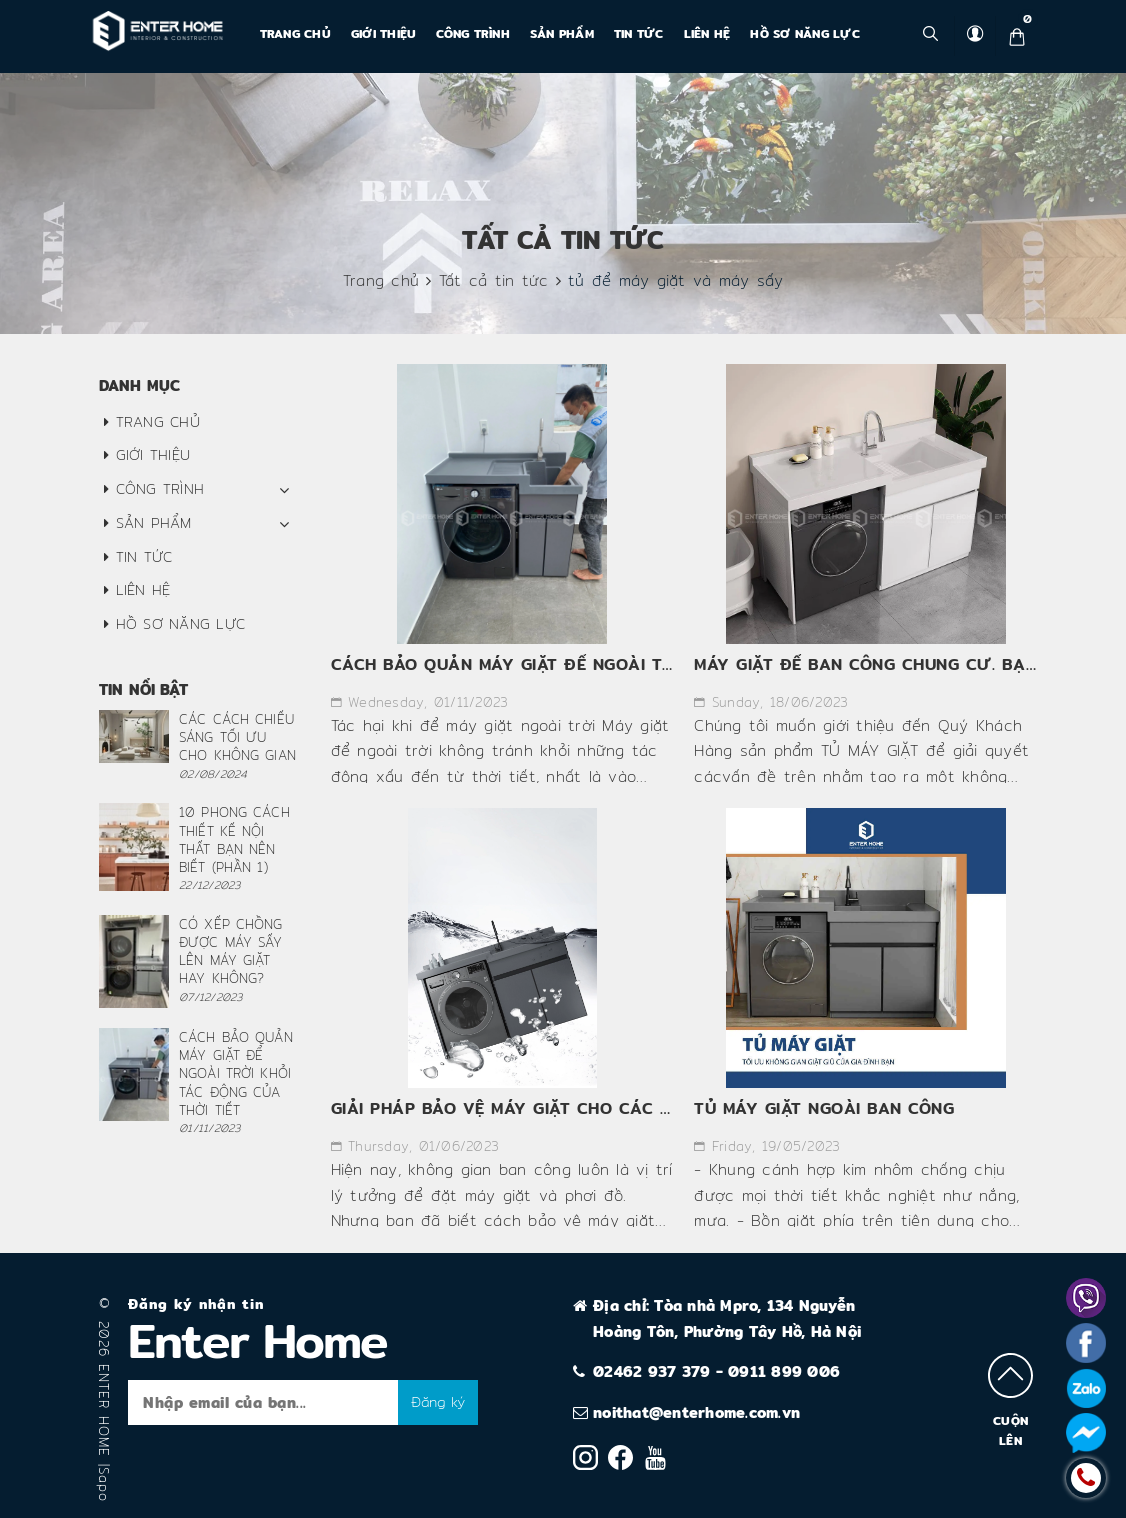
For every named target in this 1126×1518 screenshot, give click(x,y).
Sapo (104, 1484)
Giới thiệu (384, 33)
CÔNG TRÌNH (473, 33)
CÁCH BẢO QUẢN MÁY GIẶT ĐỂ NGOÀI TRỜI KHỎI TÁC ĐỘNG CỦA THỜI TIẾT (645, 664)
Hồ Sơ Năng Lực (805, 33)
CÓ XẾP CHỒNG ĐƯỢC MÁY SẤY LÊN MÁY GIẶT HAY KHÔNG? (231, 951)
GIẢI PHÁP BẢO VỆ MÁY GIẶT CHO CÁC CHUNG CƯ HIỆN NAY (583, 1108)
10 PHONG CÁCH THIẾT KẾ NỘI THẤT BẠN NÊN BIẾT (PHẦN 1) (234, 839)
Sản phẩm (562, 33)
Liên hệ (707, 33)
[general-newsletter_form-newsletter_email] (263, 1402)
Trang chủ (295, 33)
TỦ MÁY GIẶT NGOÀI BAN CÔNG (824, 1108)
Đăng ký (438, 1402)
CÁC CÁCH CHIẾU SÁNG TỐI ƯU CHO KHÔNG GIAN (237, 737)
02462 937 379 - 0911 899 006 (716, 1371)
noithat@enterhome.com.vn (696, 1412)
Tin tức (639, 33)
